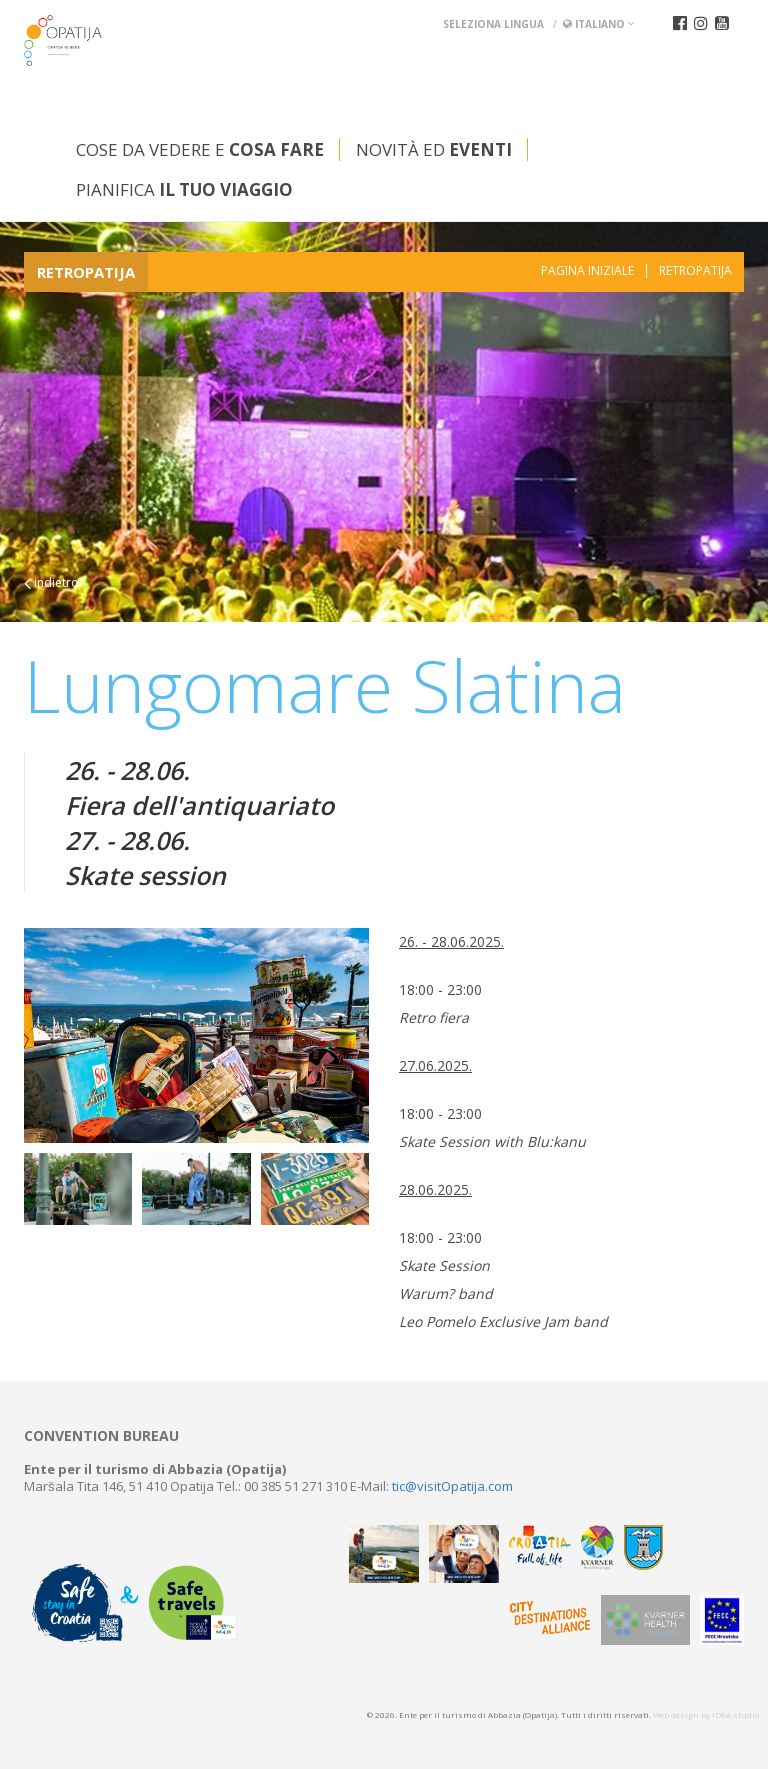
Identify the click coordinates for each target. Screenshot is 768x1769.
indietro (51, 582)
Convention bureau (101, 1436)
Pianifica (184, 189)
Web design (676, 1714)
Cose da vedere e (200, 149)
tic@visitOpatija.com (452, 1486)
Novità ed (434, 149)
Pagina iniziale (587, 271)
